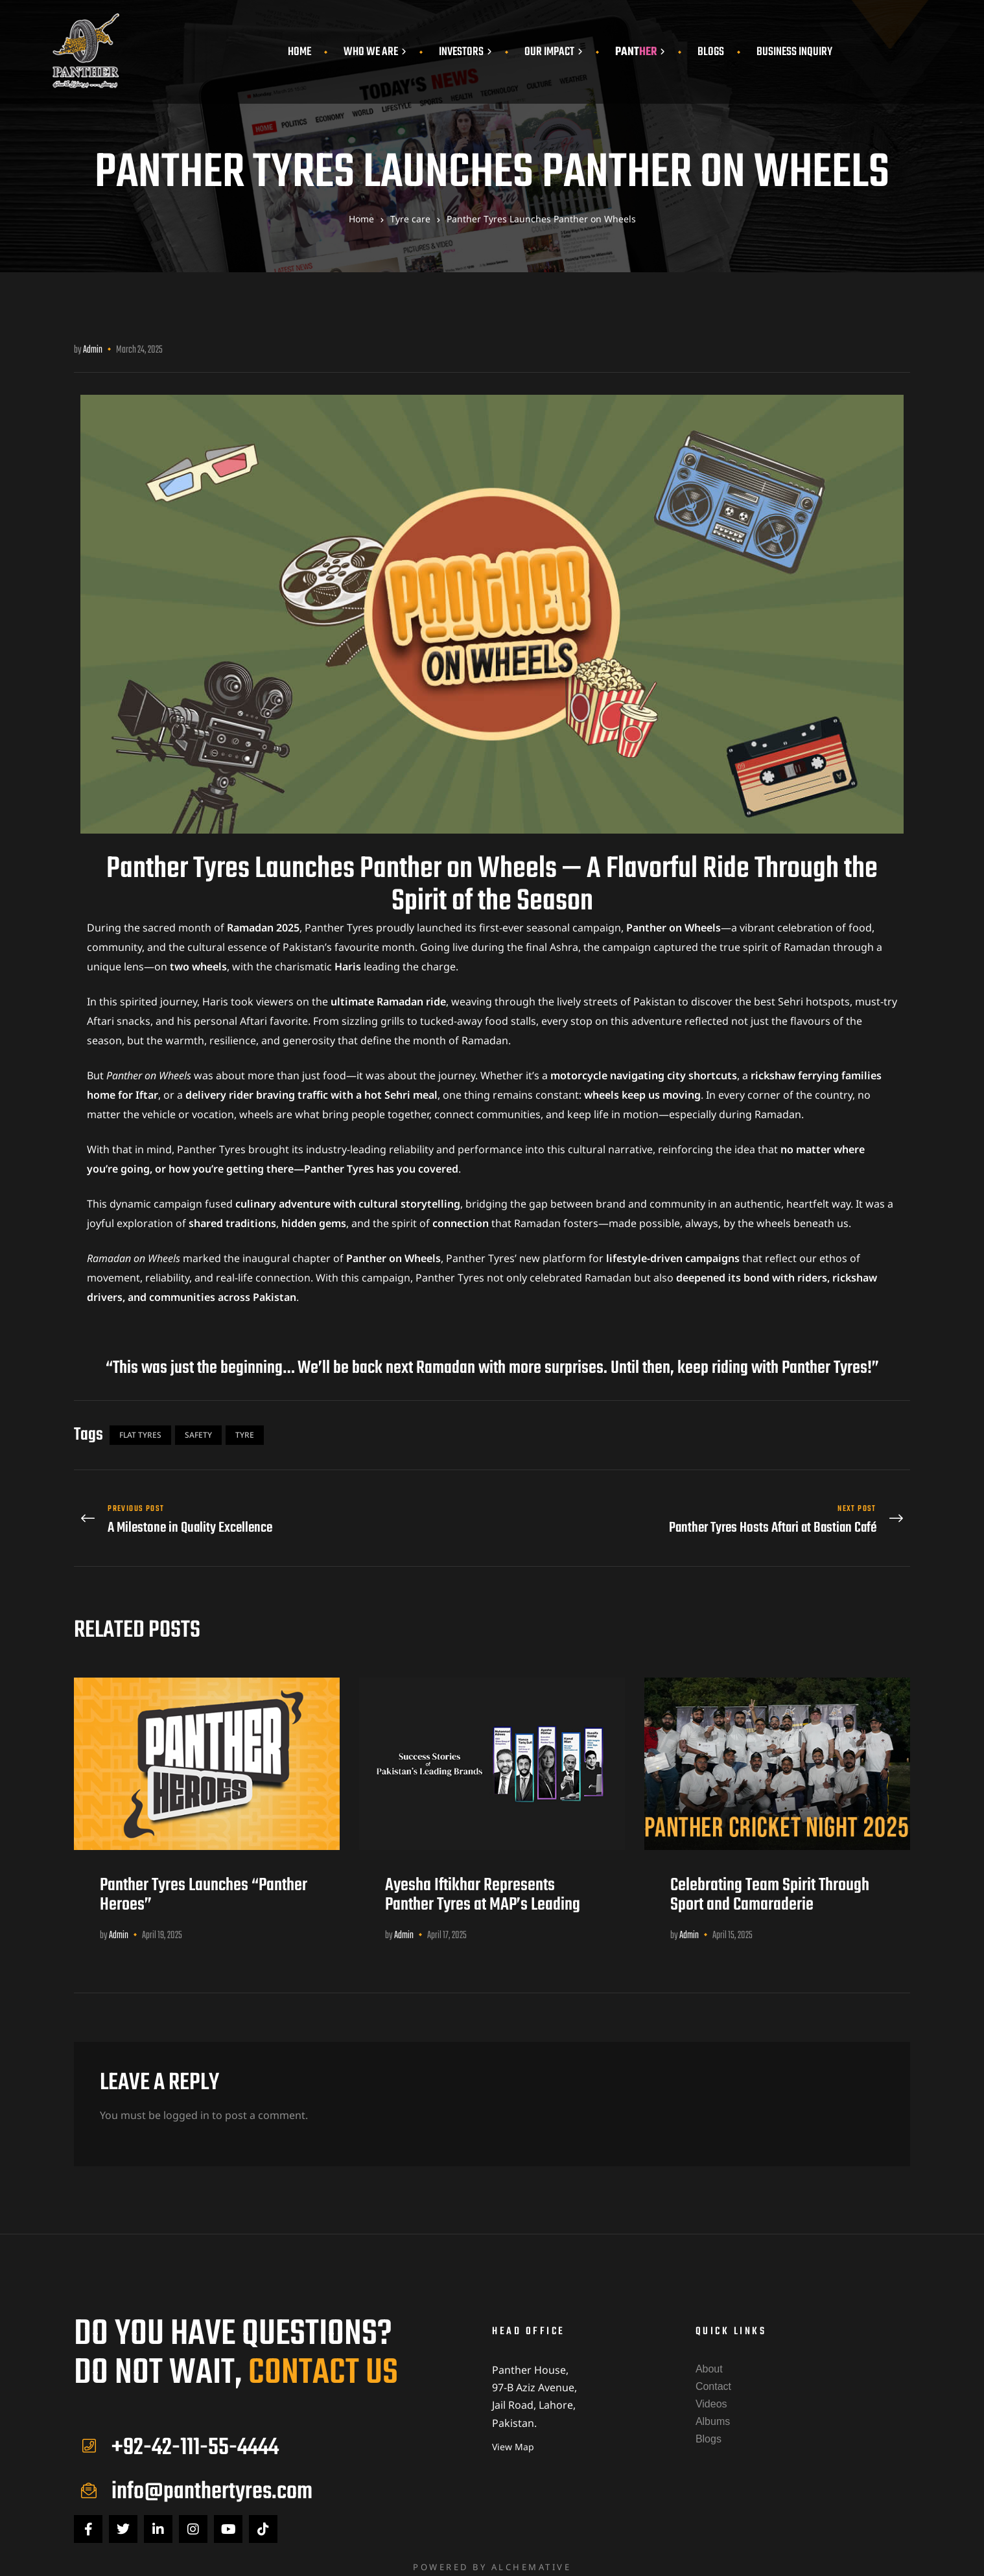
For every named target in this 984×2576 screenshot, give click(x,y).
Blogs (710, 52)
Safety (198, 1434)
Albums (713, 2411)
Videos (711, 2394)
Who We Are (375, 52)
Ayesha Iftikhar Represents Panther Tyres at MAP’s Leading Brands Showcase (482, 1895)
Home (299, 52)
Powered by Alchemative (492, 2557)
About (709, 2359)
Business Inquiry (794, 52)
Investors (465, 52)
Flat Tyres (140, 1434)
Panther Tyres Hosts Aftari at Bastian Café (704, 1515)
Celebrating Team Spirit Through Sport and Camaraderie (769, 1885)
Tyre (244, 1434)
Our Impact (553, 52)
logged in (186, 2105)
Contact (713, 2376)
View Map (513, 2436)
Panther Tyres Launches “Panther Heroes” (203, 1885)
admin (92, 350)
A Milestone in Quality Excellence (280, 1515)
